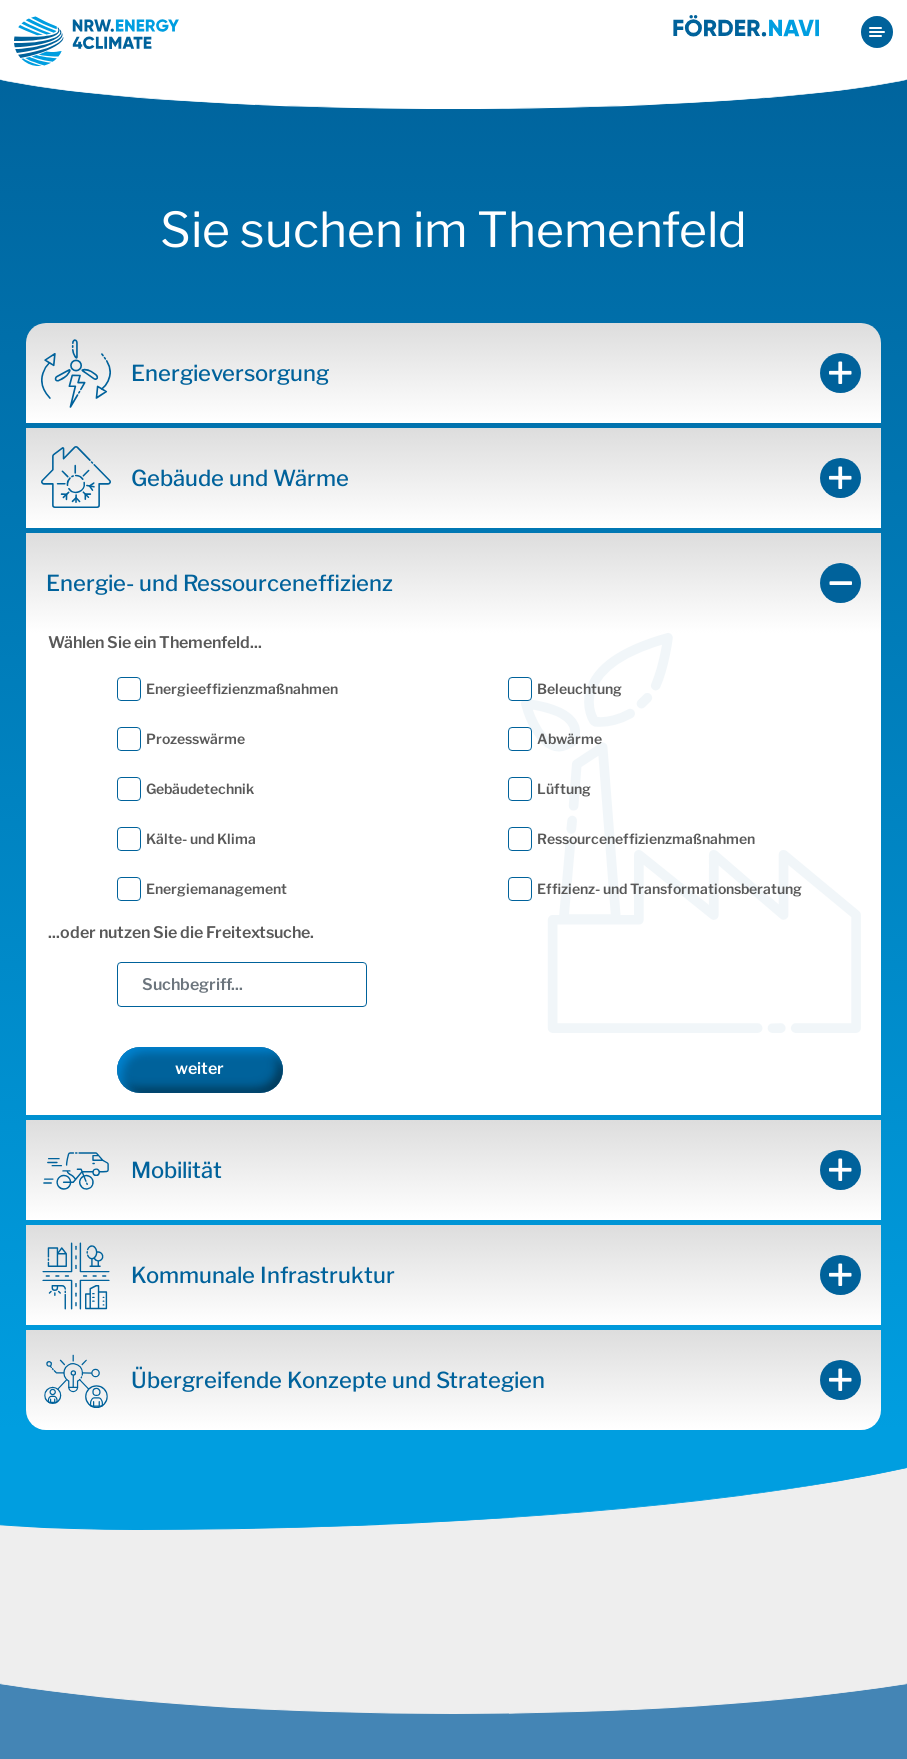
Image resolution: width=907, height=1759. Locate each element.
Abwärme (569, 740)
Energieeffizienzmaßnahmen (242, 690)
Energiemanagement (216, 890)
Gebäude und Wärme (240, 480)
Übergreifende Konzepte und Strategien (338, 1382)
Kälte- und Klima (201, 840)
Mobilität (176, 1172)
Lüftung (564, 790)
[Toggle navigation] (877, 32)
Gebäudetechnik (200, 790)
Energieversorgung (230, 375)
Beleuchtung (579, 690)
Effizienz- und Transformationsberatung (669, 890)
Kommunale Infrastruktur (263, 1277)
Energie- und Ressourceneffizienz (219, 585)
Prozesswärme (195, 740)
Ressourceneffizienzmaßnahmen (646, 840)
